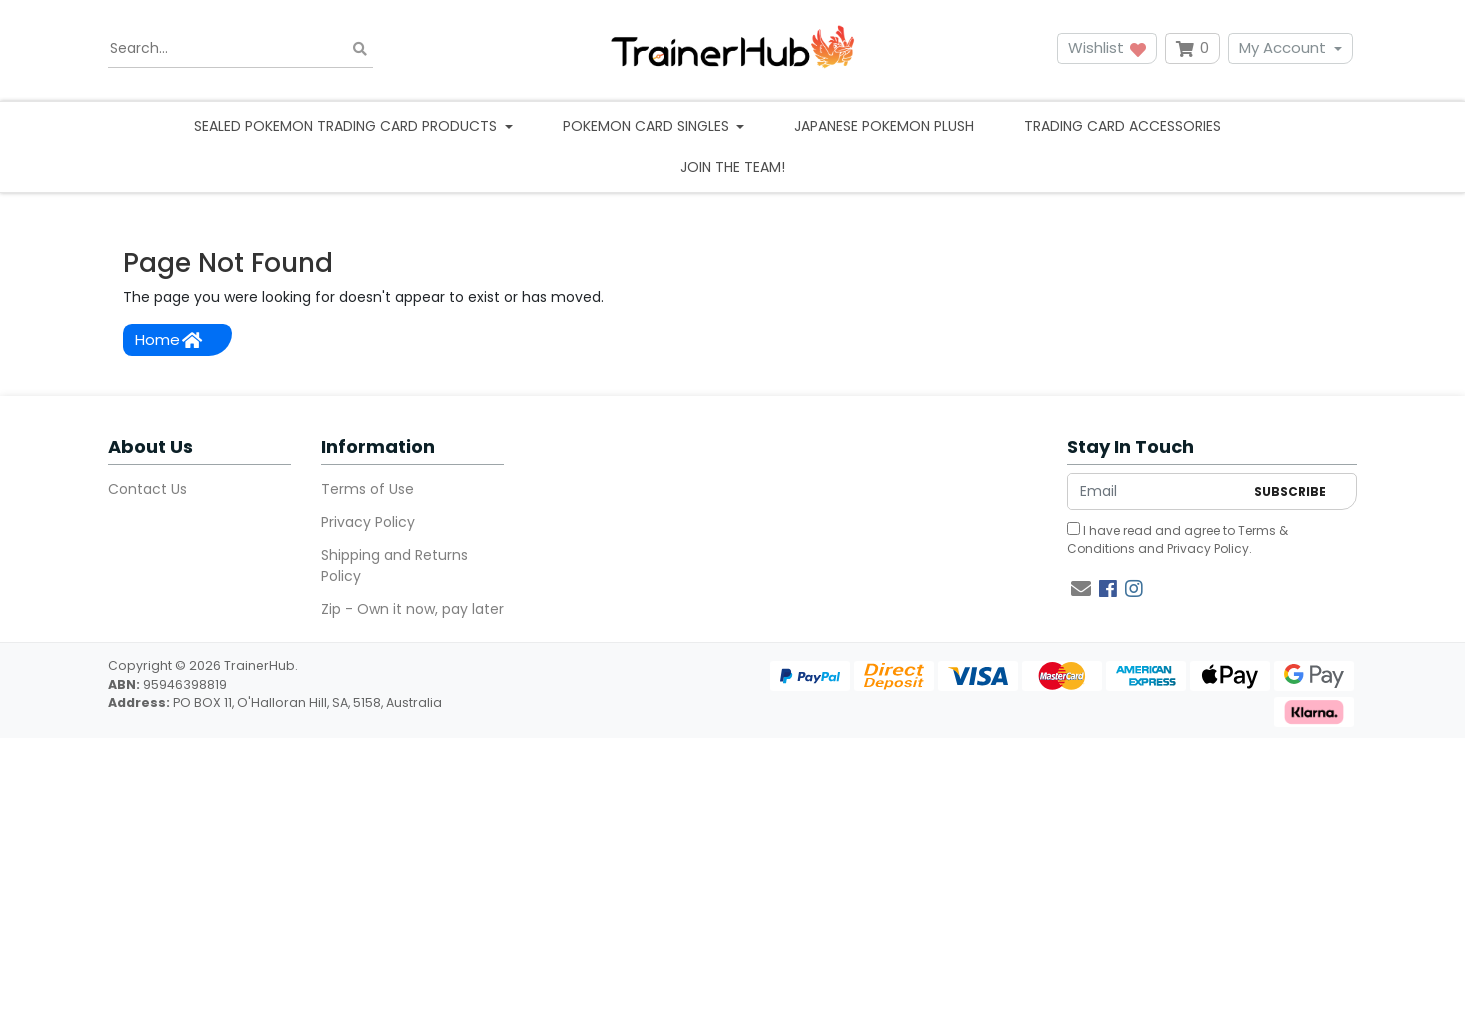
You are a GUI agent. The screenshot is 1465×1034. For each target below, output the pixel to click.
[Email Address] (1155, 491)
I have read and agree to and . (1177, 539)
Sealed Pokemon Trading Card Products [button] (347, 126)
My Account (1282, 47)
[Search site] (360, 48)
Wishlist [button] (1107, 47)
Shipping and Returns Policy (394, 565)
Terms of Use (367, 489)
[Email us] (1081, 589)
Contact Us (147, 489)
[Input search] (240, 49)
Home (168, 339)
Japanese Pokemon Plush (884, 126)
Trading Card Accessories (1122, 126)
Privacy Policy (368, 522)
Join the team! (732, 167)
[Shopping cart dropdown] (1192, 48)
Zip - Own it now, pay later (412, 609)
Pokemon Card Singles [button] (648, 126)
